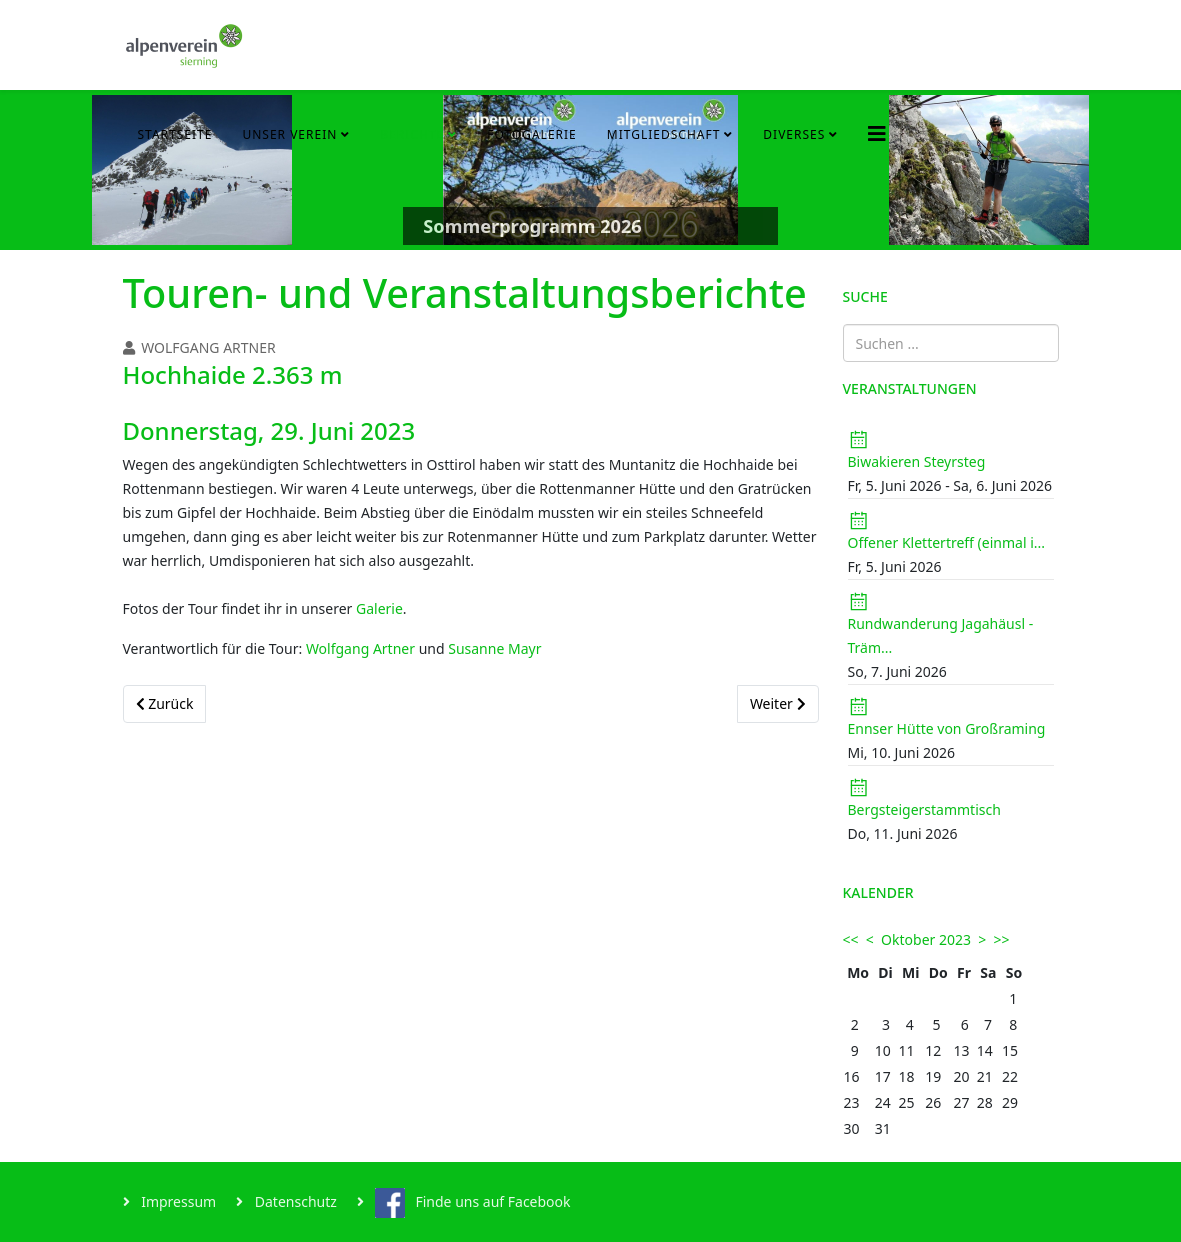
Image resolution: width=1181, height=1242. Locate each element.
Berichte (412, 134)
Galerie (379, 608)
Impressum (177, 1201)
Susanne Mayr (494, 648)
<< (851, 939)
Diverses (794, 134)
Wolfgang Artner (360, 648)
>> (1002, 939)
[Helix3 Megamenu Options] (877, 133)
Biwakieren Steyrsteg (917, 461)
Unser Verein (289, 134)
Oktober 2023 (926, 939)
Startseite (175, 134)
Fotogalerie (532, 134)
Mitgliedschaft (664, 134)
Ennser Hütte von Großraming (947, 728)
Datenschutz (294, 1201)
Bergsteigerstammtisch (924, 809)
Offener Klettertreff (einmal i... (947, 542)
